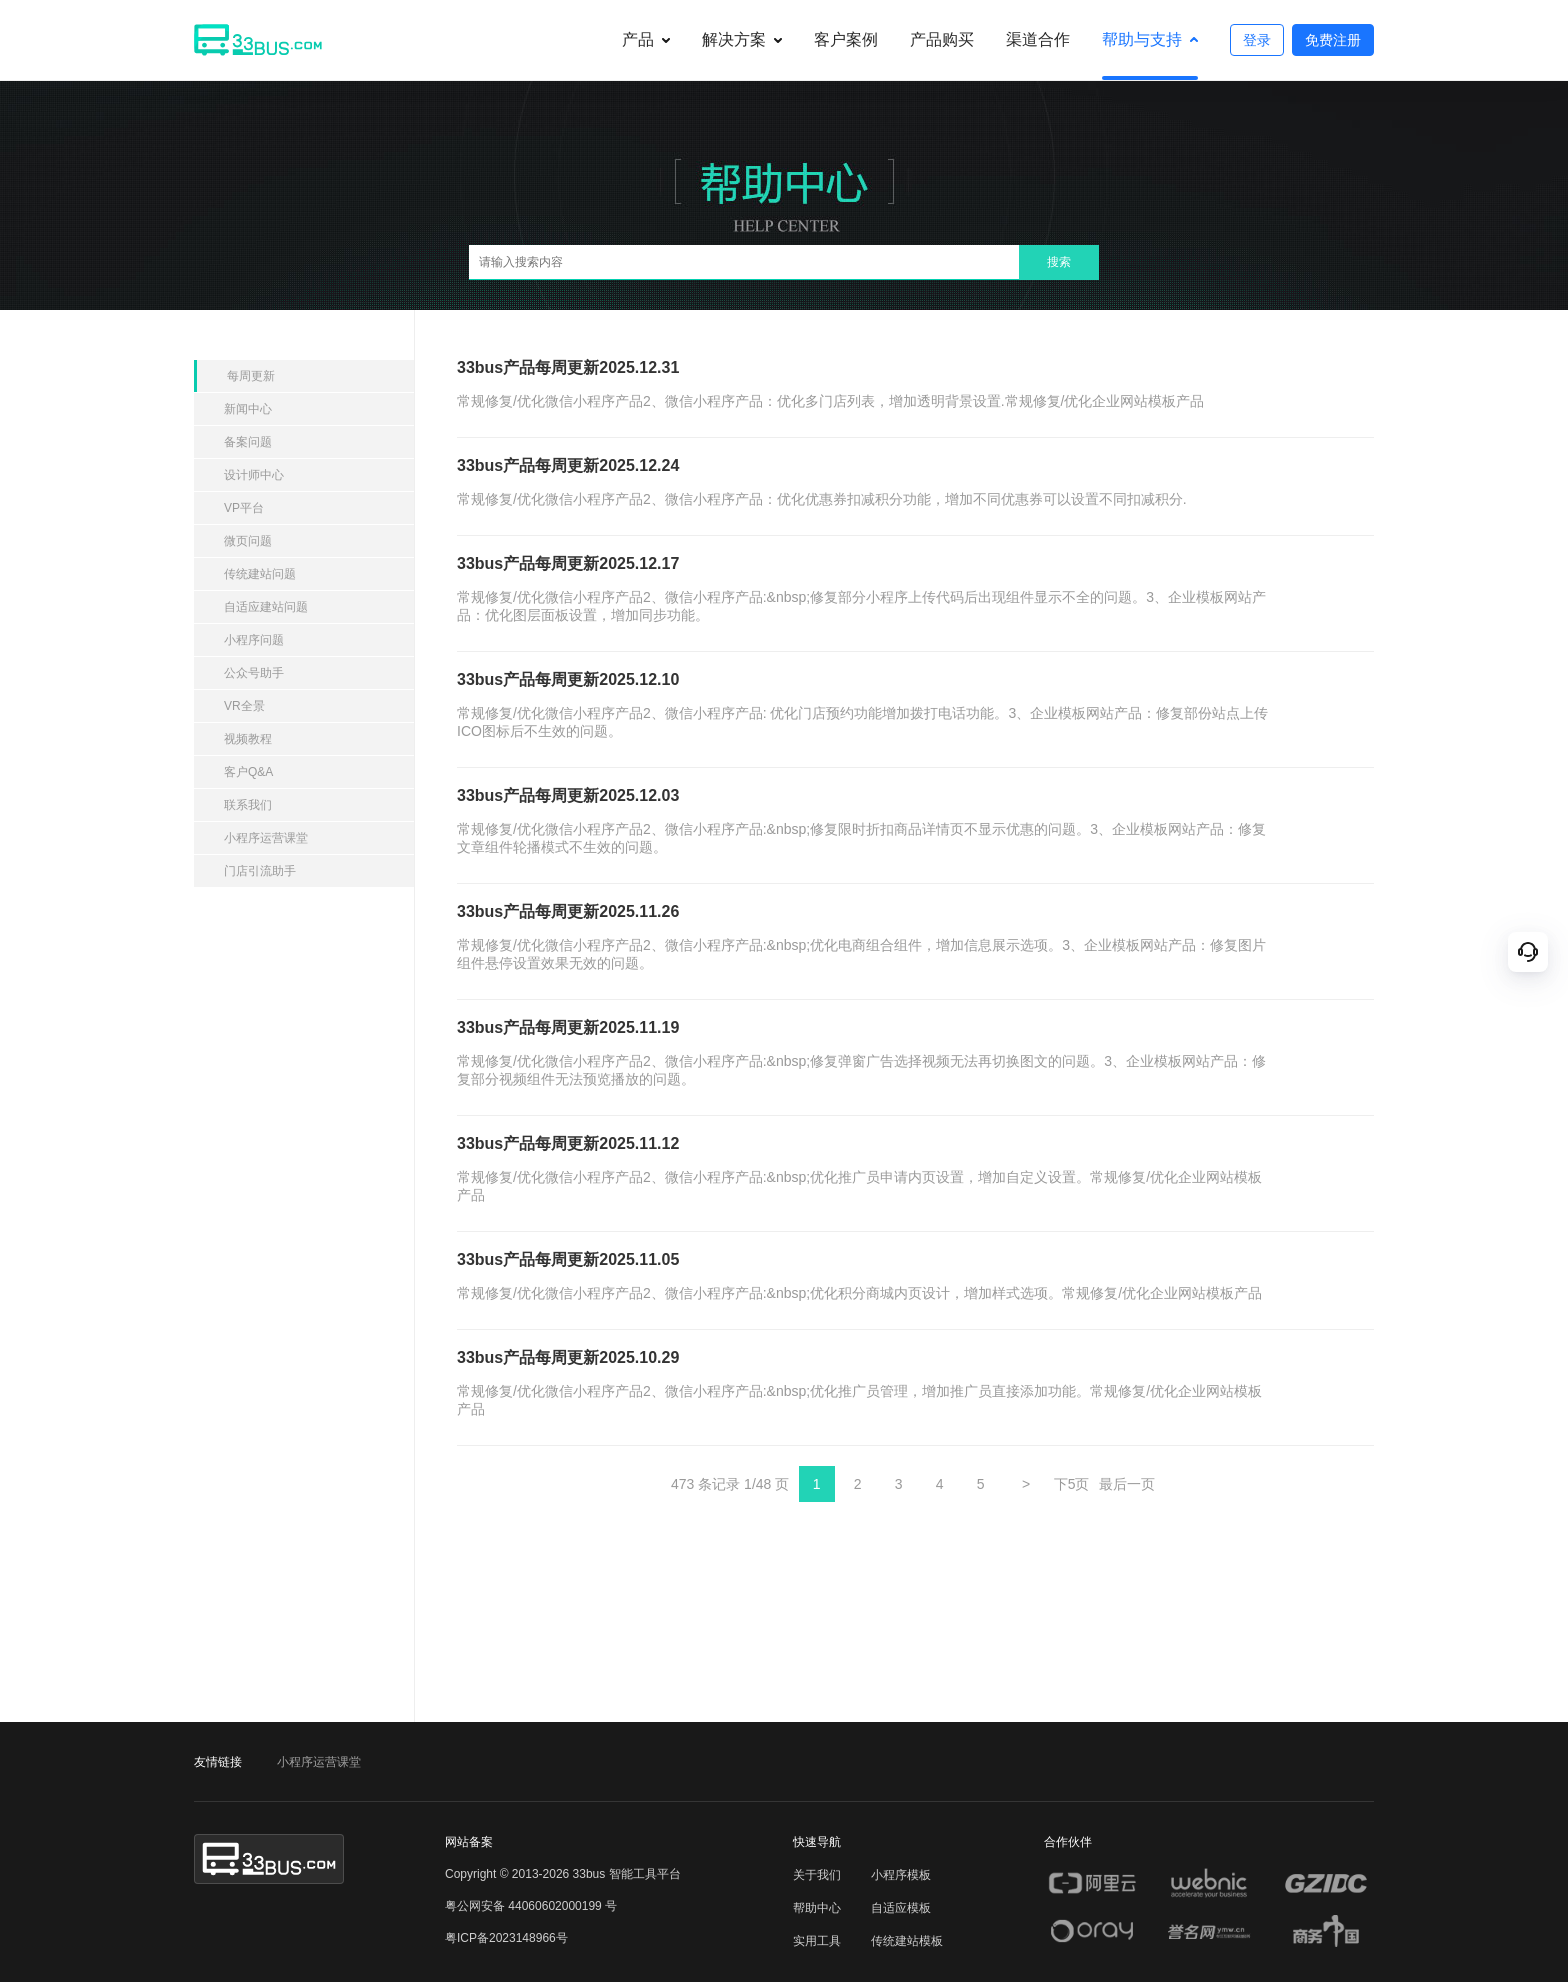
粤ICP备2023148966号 (506, 1938)
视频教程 (248, 739)
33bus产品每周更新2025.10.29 (568, 1357)
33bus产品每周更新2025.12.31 (568, 367)
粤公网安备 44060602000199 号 (531, 1906)
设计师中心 (254, 475)
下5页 (1072, 1484)
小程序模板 (901, 1875)
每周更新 (251, 376)
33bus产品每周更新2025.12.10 (568, 679)
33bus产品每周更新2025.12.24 (568, 465)
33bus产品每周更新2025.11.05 (568, 1259)
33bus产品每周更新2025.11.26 (568, 911)
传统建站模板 (907, 1941)
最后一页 (1127, 1484)
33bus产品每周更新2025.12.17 (568, 563)
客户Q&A (248, 772)
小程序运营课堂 (266, 838)
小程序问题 (254, 640)
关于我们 (817, 1875)
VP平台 (244, 508)
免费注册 (1333, 40)
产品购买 (942, 39)
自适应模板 (901, 1908)
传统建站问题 (260, 574)
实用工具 (817, 1941)
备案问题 (248, 442)
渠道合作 (1038, 39)
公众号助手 (254, 673)
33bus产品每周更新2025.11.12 (568, 1143)
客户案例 (846, 39)
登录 (1257, 40)
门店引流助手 (260, 871)
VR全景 (244, 706)
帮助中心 (817, 1908)
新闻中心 (248, 409)
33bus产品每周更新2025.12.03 (568, 795)
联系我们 (248, 805)
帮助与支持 (1142, 39)
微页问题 (248, 541)
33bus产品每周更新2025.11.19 (568, 1027)
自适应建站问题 (266, 607)
